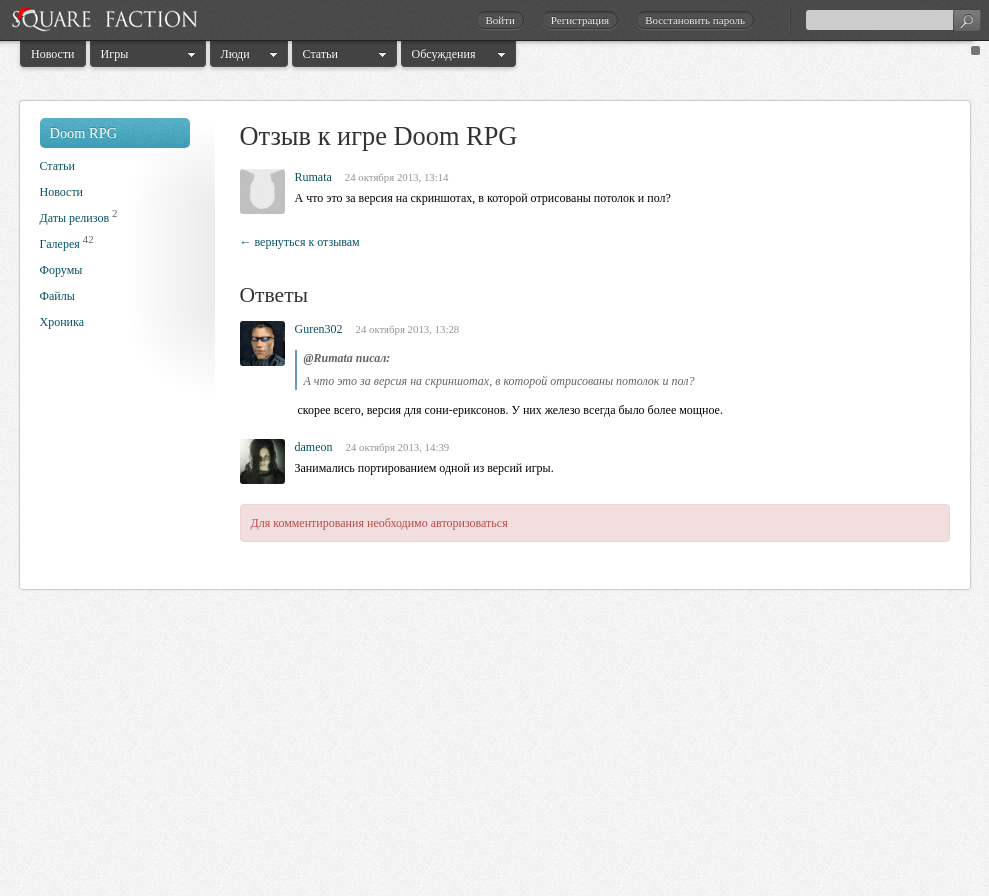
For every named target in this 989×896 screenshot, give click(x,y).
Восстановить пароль (695, 20)
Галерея (60, 244)
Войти (499, 20)
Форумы (61, 270)
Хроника (62, 322)
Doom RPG (84, 133)
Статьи (320, 54)
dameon (314, 447)
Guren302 (319, 329)
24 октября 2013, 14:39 (398, 447)
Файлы (57, 296)
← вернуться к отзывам (300, 242)
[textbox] (893, 20)
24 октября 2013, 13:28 (408, 329)
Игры (115, 54)
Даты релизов (75, 218)
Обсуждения (444, 54)
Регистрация (580, 20)
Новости (53, 54)
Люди (235, 54)
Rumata (313, 177)
